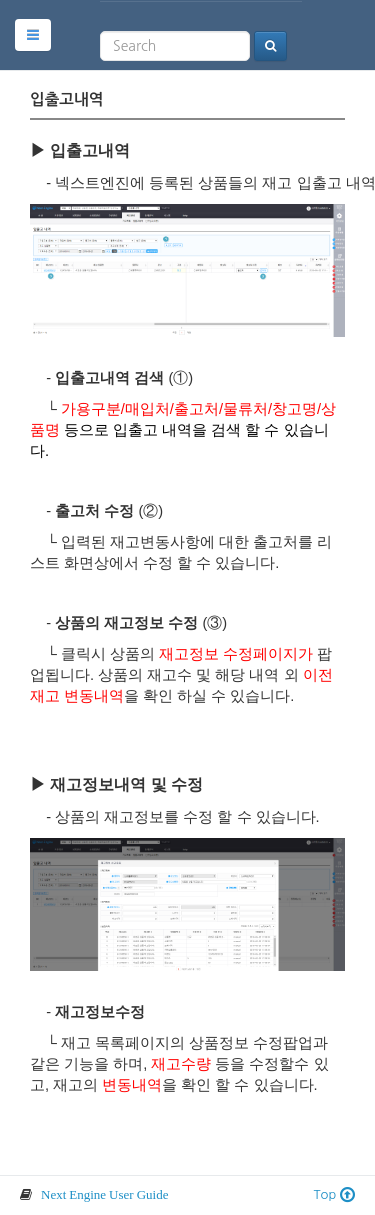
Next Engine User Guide (104, 1194)
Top (334, 1194)
